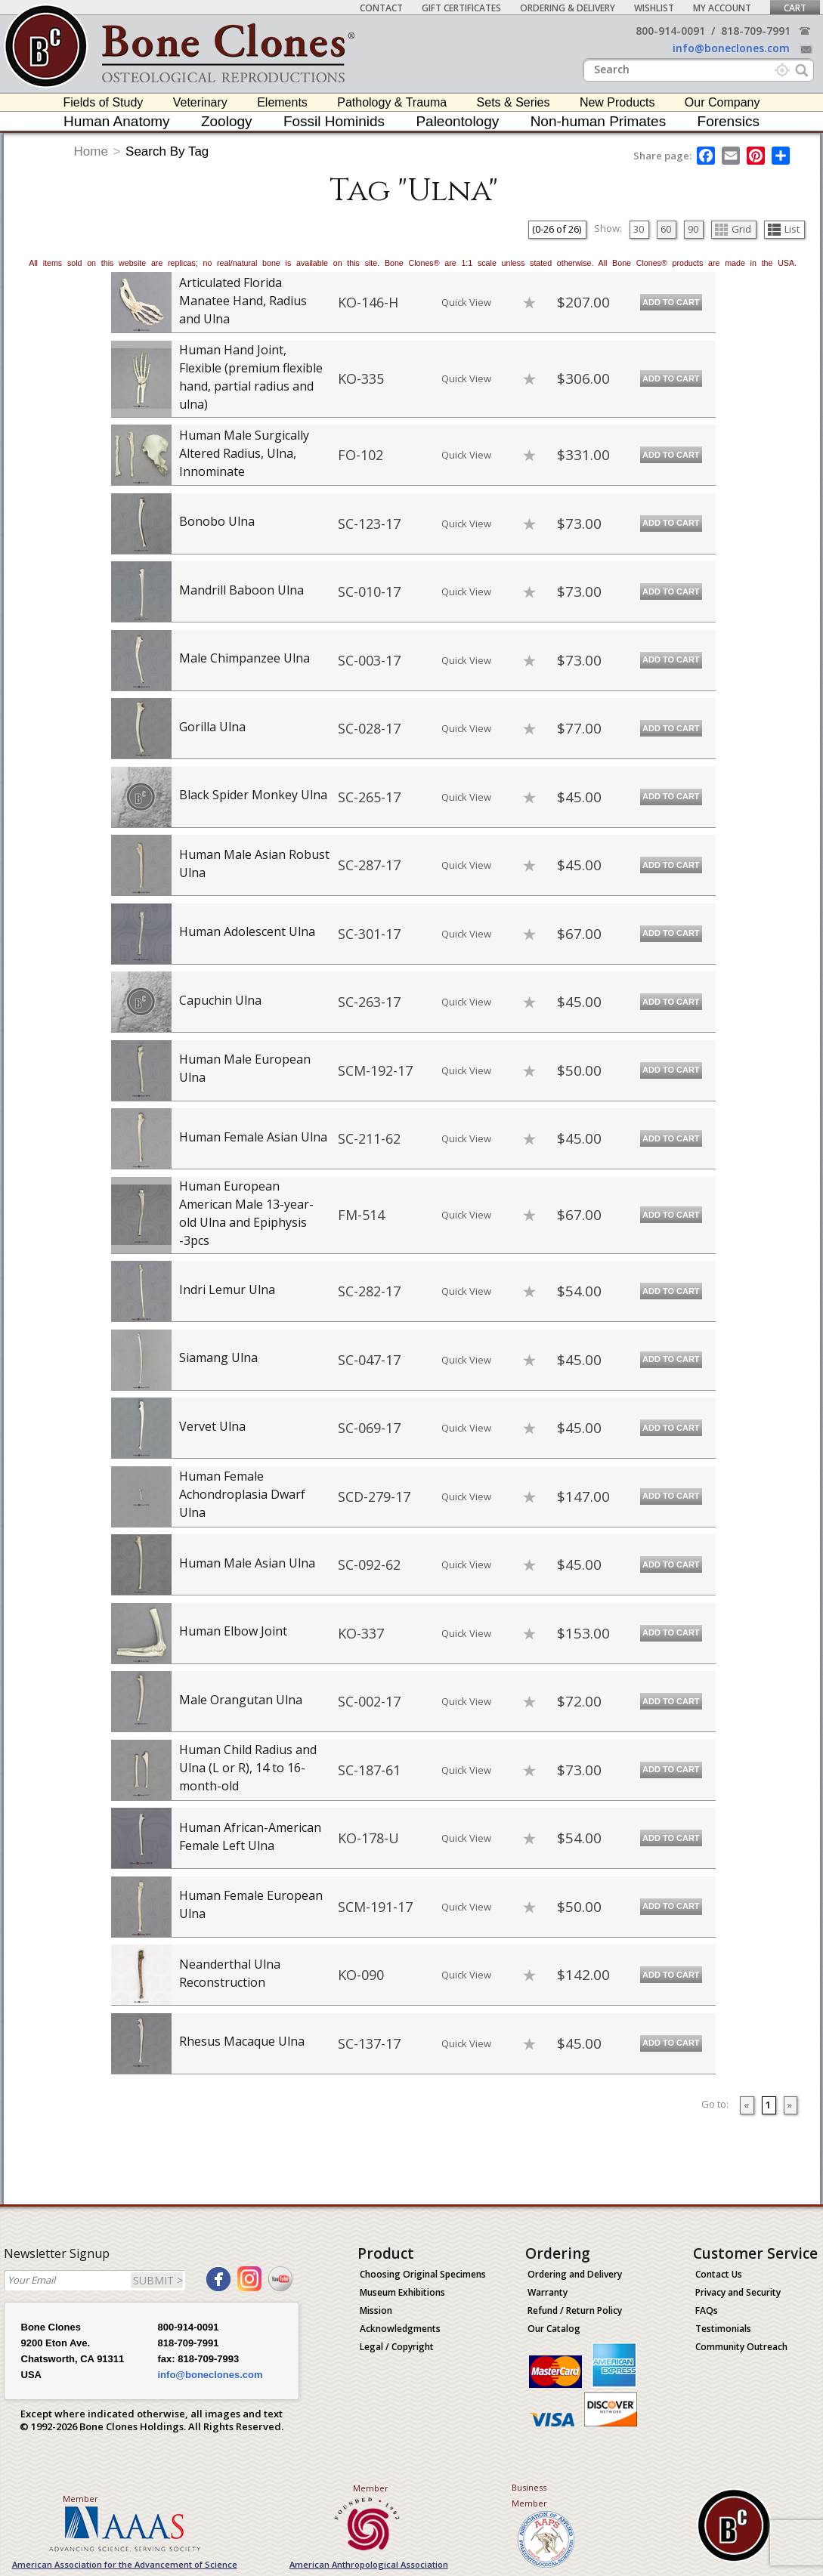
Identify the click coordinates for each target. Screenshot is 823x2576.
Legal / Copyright (397, 2346)
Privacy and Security (738, 2292)
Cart (795, 8)
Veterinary (200, 102)
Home (91, 151)
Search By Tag (167, 151)
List (784, 229)
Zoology (226, 121)
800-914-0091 (670, 30)
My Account (722, 8)
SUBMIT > (158, 2280)
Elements (282, 102)
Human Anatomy (116, 121)
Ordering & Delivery (567, 8)
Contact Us (718, 2274)
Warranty (548, 2292)
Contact (381, 8)
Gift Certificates (461, 8)
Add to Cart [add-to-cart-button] (671, 302)
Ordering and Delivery (575, 2274)
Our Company (722, 102)
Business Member (529, 2495)
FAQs (706, 2310)
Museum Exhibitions (402, 2292)
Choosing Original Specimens (423, 2274)
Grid (733, 229)
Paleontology (457, 121)
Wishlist (654, 8)
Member (80, 2498)
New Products (617, 102)
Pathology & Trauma (392, 102)
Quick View (466, 302)
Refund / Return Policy (575, 2310)
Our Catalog (554, 2328)
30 (638, 229)
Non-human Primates (599, 121)
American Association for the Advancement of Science (124, 2564)
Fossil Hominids (334, 121)
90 (693, 229)
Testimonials (723, 2328)
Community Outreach (741, 2346)
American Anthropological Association (368, 2564)
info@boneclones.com (731, 48)
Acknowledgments (400, 2328)
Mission (376, 2310)
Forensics (729, 121)
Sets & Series (513, 102)
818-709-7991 (756, 30)
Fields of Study (103, 102)
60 (666, 229)
